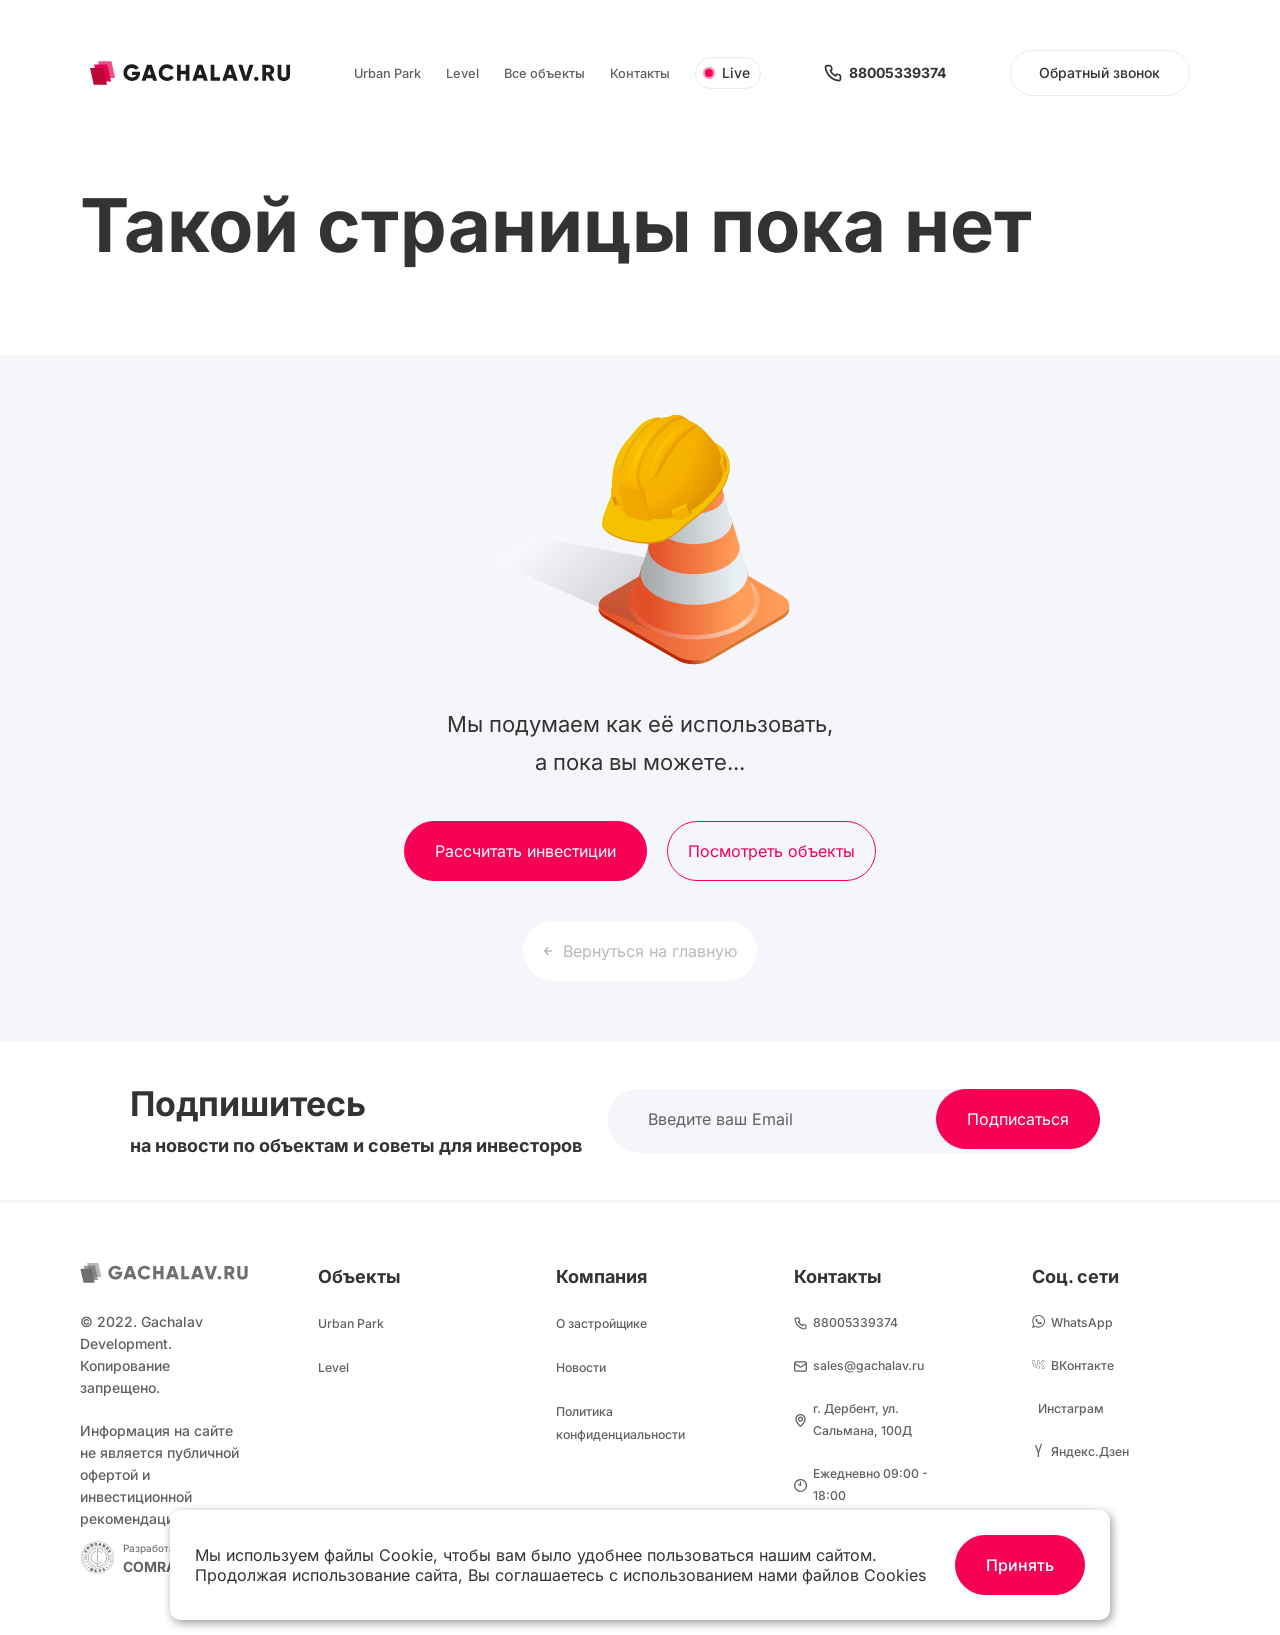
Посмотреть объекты (771, 851)
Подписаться (1018, 1119)
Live (726, 72)
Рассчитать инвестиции (525, 851)
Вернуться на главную (640, 951)
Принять (1020, 1565)
